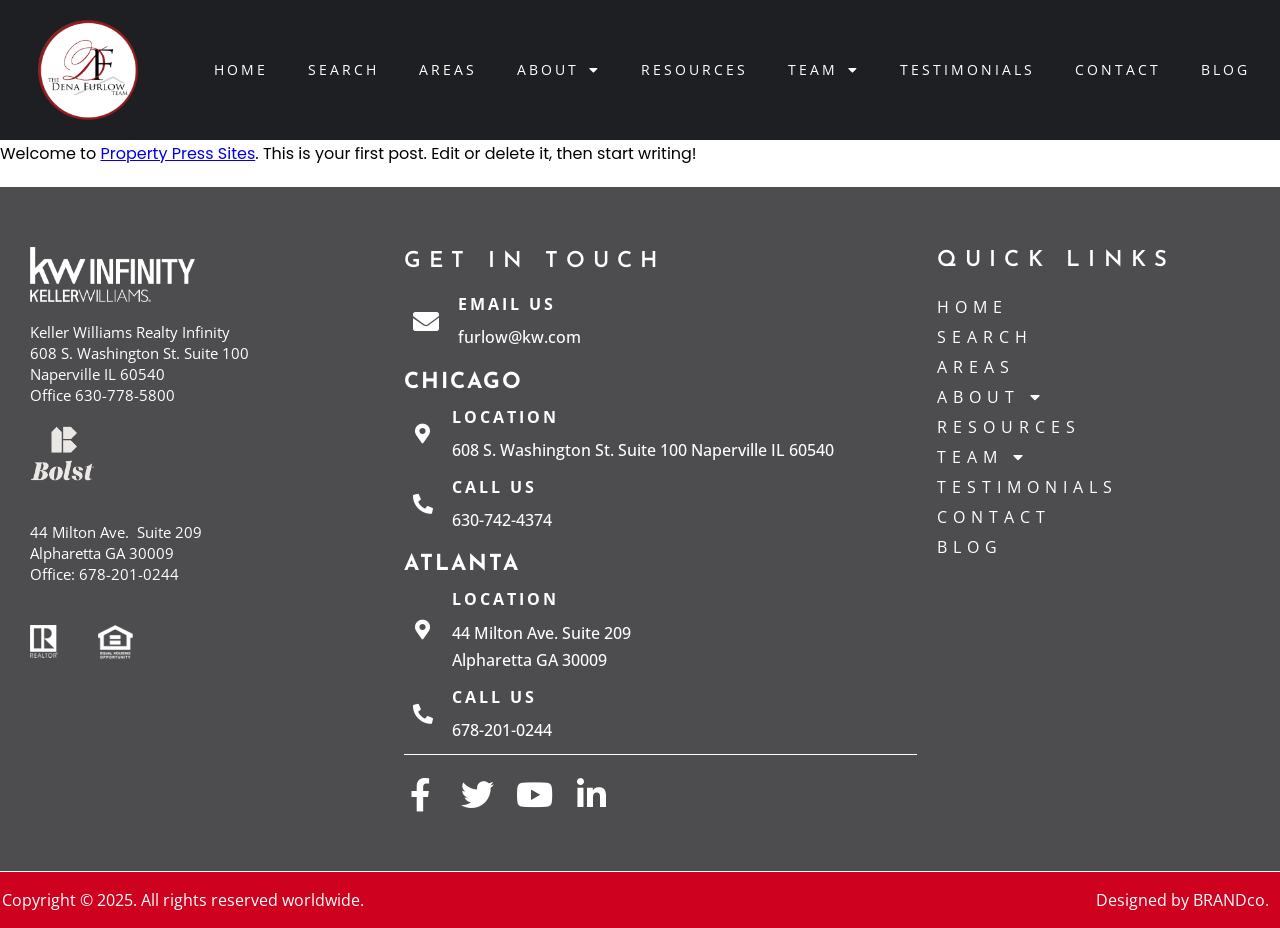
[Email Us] (426, 321)
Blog (1225, 69)
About (559, 70)
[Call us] (423, 504)
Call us (494, 487)
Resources (694, 69)
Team (824, 70)
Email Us (507, 304)
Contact (1118, 69)
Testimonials (967, 69)
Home (241, 69)
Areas (448, 69)
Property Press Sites (177, 153)
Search (343, 69)
